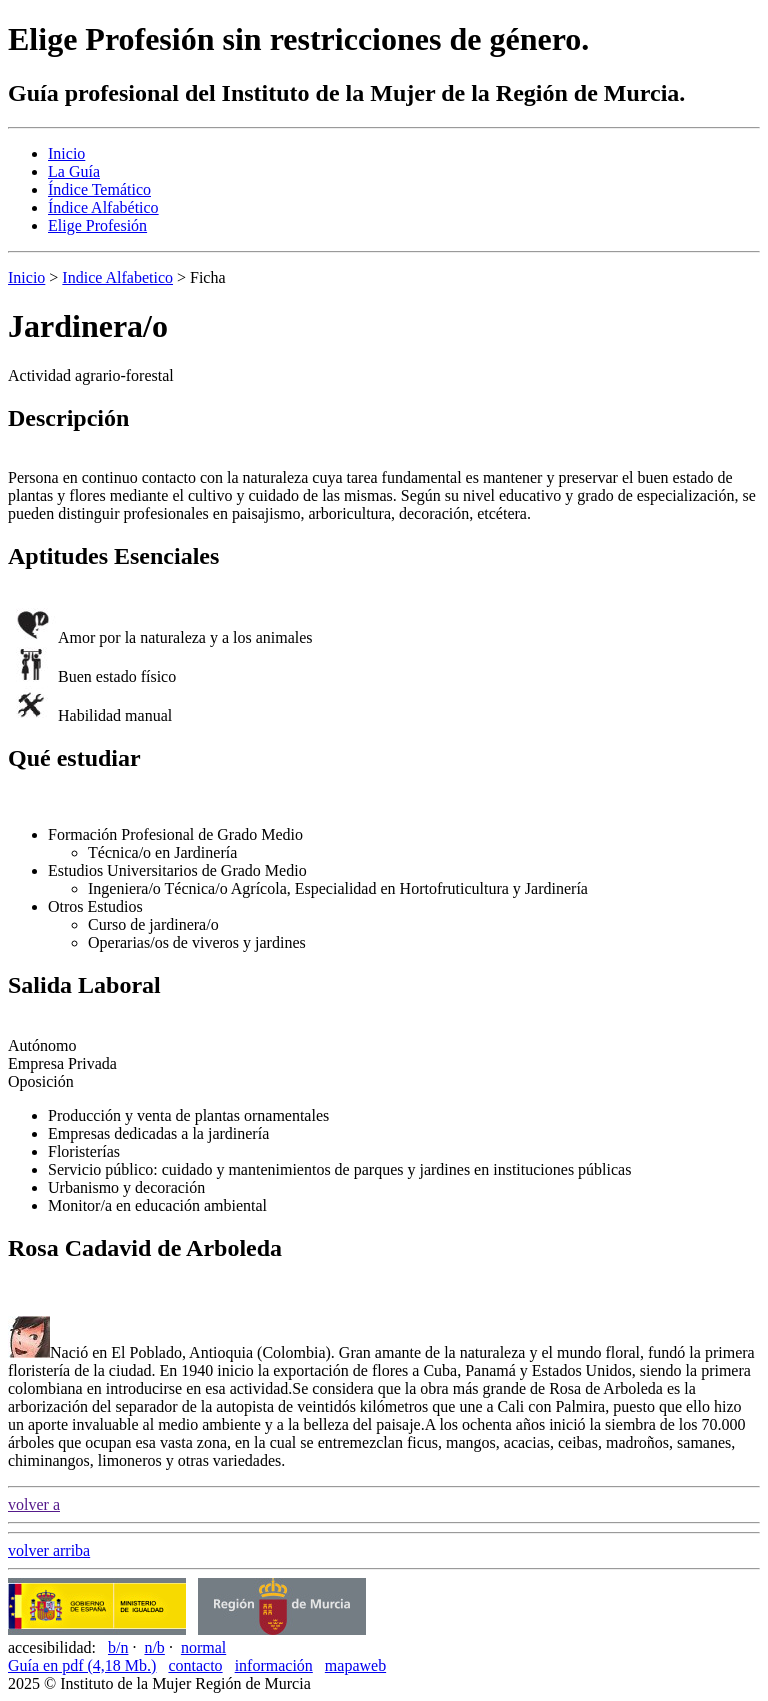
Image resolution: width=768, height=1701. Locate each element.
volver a (34, 1504)
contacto (195, 1665)
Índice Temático (99, 189)
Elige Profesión (97, 225)
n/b (154, 1647)
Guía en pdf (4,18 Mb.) (82, 1665)
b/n (118, 1647)
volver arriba (49, 1550)
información (274, 1665)
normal (203, 1647)
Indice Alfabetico (117, 277)
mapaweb (355, 1665)
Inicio (66, 153)
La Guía (74, 171)
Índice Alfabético (103, 207)
